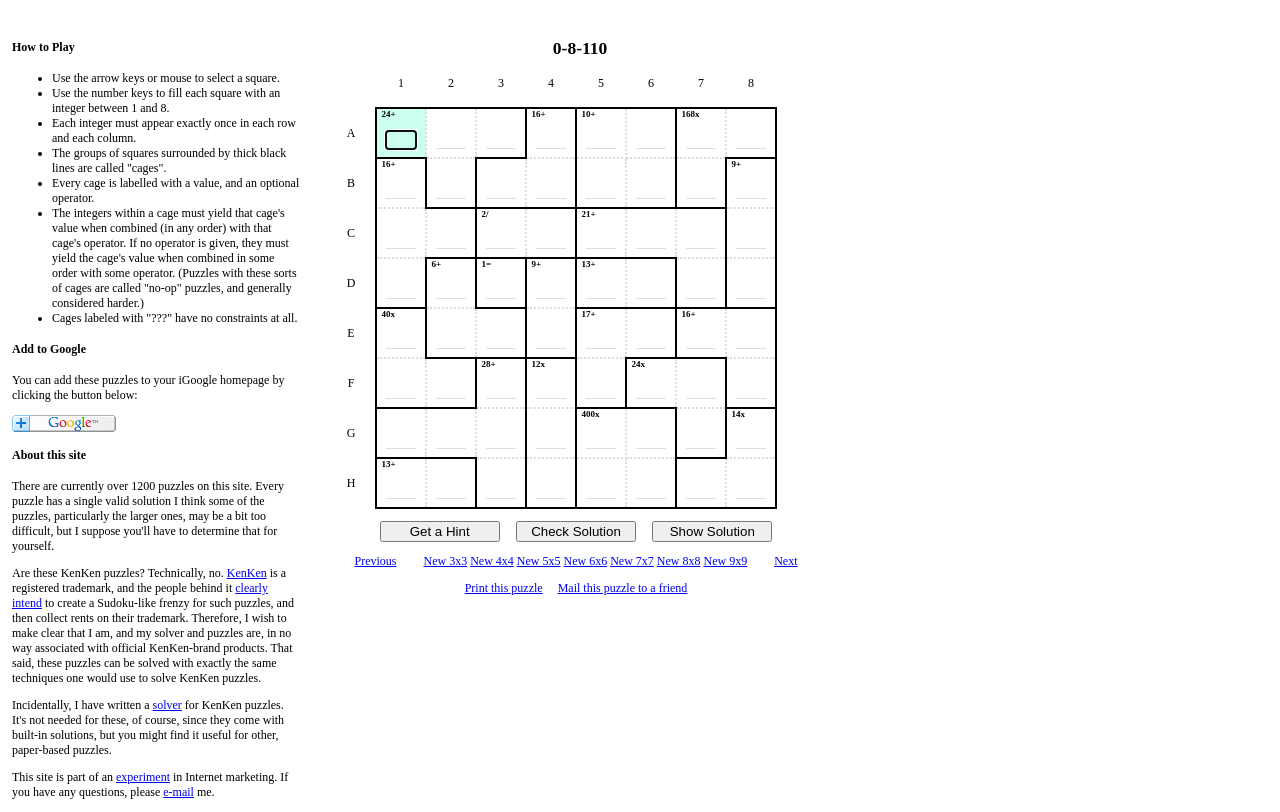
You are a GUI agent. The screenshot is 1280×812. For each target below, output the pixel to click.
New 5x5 (539, 561)
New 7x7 (632, 561)
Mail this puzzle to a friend (623, 588)
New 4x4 (492, 561)
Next (785, 561)
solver (167, 705)
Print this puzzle (504, 588)
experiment (143, 777)
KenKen (247, 573)
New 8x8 (679, 561)
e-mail (178, 792)
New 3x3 (445, 561)
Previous (375, 561)
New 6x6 (586, 561)
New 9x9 (726, 561)
